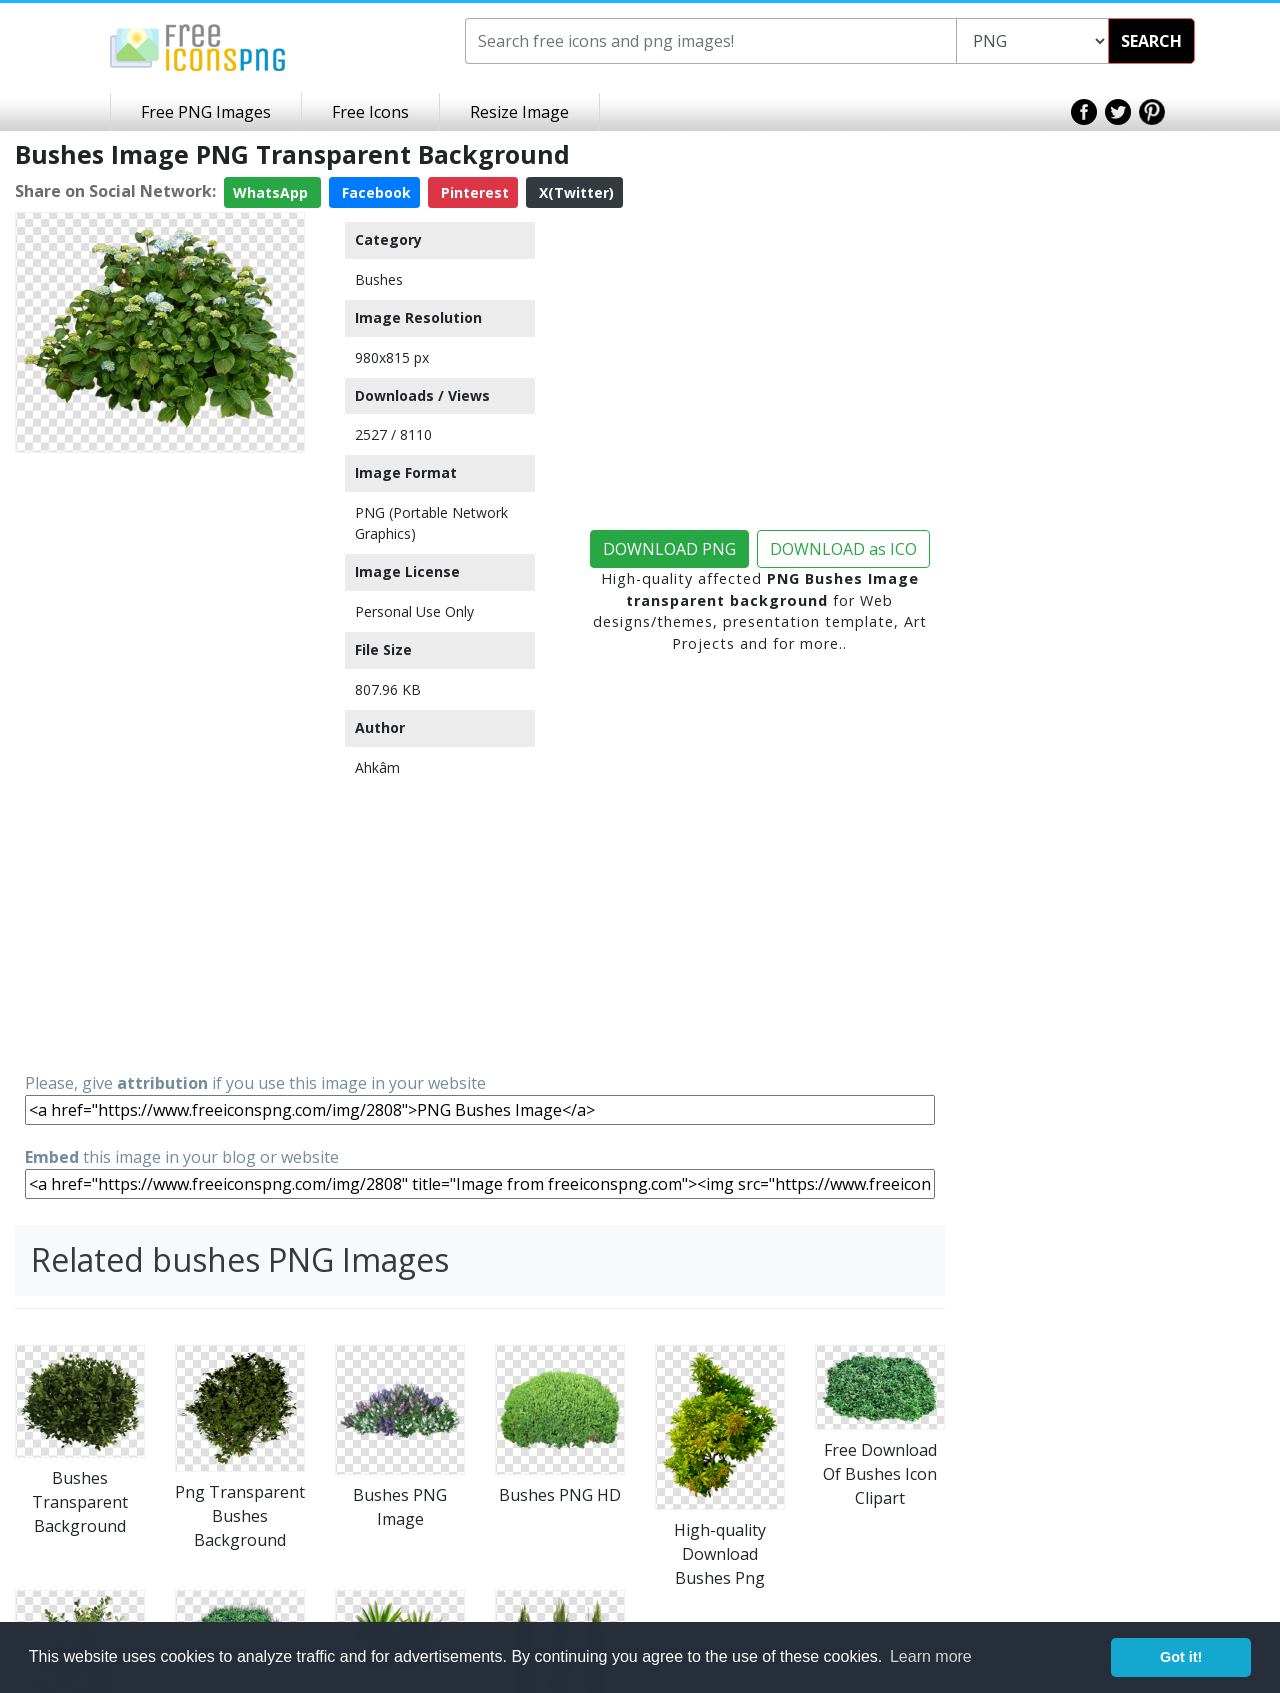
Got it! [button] (1181, 1657)
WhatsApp (272, 192)
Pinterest (473, 192)
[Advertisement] (160, 761)
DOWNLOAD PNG (669, 549)
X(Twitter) (574, 192)
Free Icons (370, 112)
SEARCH (1151, 41)
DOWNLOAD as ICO (843, 549)
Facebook (374, 192)
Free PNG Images (206, 112)
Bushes (379, 279)
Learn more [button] (931, 1656)
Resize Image (519, 112)
